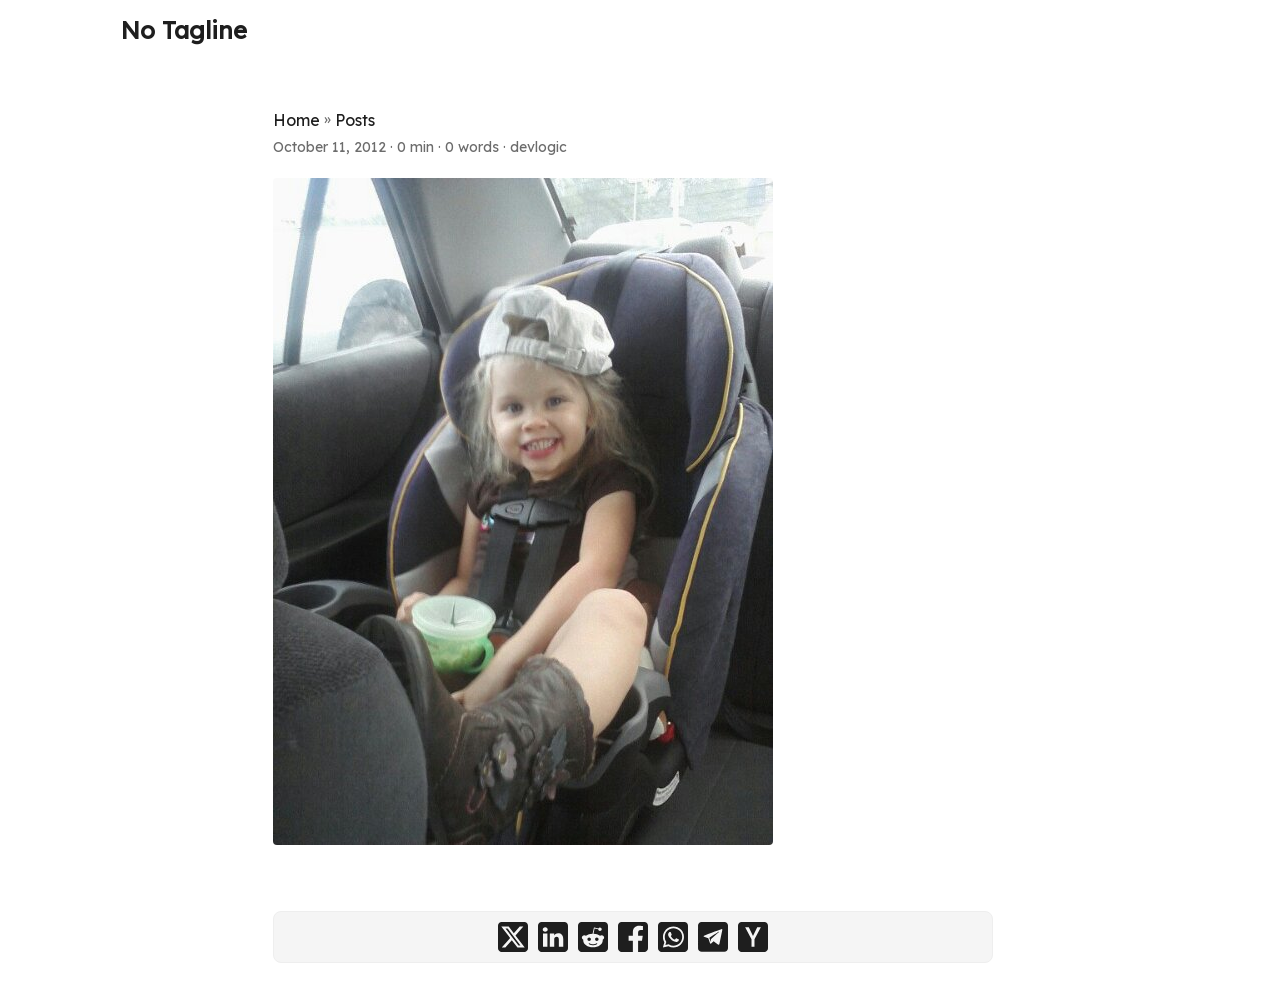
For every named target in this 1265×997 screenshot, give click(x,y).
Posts (355, 120)
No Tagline (184, 30)
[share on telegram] (713, 937)
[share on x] (513, 937)
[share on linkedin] (553, 937)
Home (296, 120)
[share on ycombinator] (753, 937)
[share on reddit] (593, 937)
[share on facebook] (633, 937)
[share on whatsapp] (673, 937)
